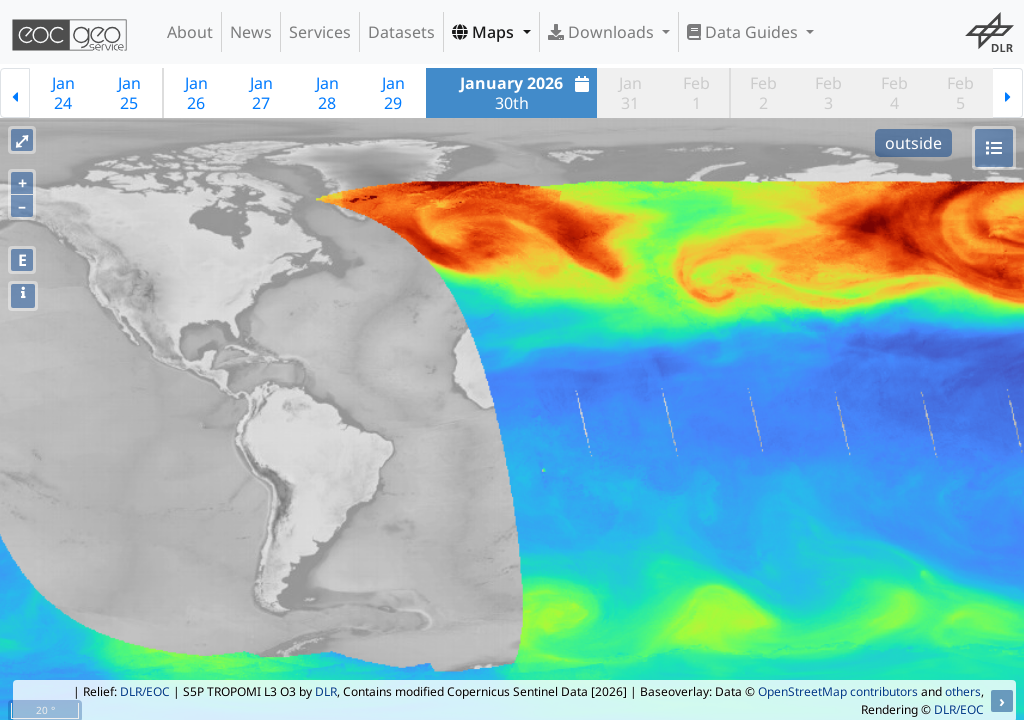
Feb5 (960, 93)
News (251, 32)
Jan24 (63, 93)
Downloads (603, 32)
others (963, 691)
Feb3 (828, 93)
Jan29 (393, 93)
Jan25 (129, 93)
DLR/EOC (145, 691)
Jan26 (196, 93)
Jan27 (261, 93)
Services (320, 32)
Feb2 (763, 93)
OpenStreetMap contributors (838, 691)
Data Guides (744, 32)
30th (527, 93)
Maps (485, 32)
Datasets (401, 32)
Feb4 (894, 93)
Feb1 (696, 93)
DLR (326, 691)
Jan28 (327, 93)
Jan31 (630, 93)
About (190, 32)
